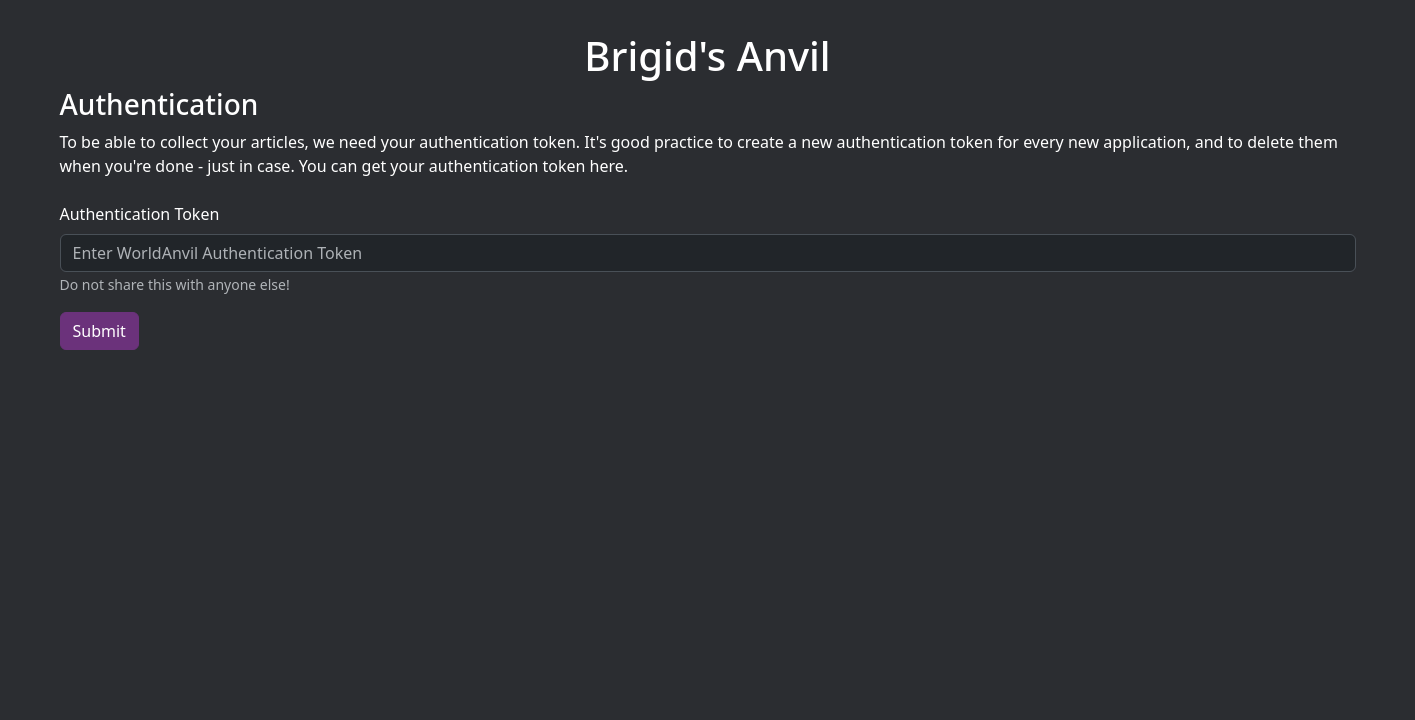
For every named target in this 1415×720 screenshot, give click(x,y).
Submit (99, 331)
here (607, 166)
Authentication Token (140, 214)
